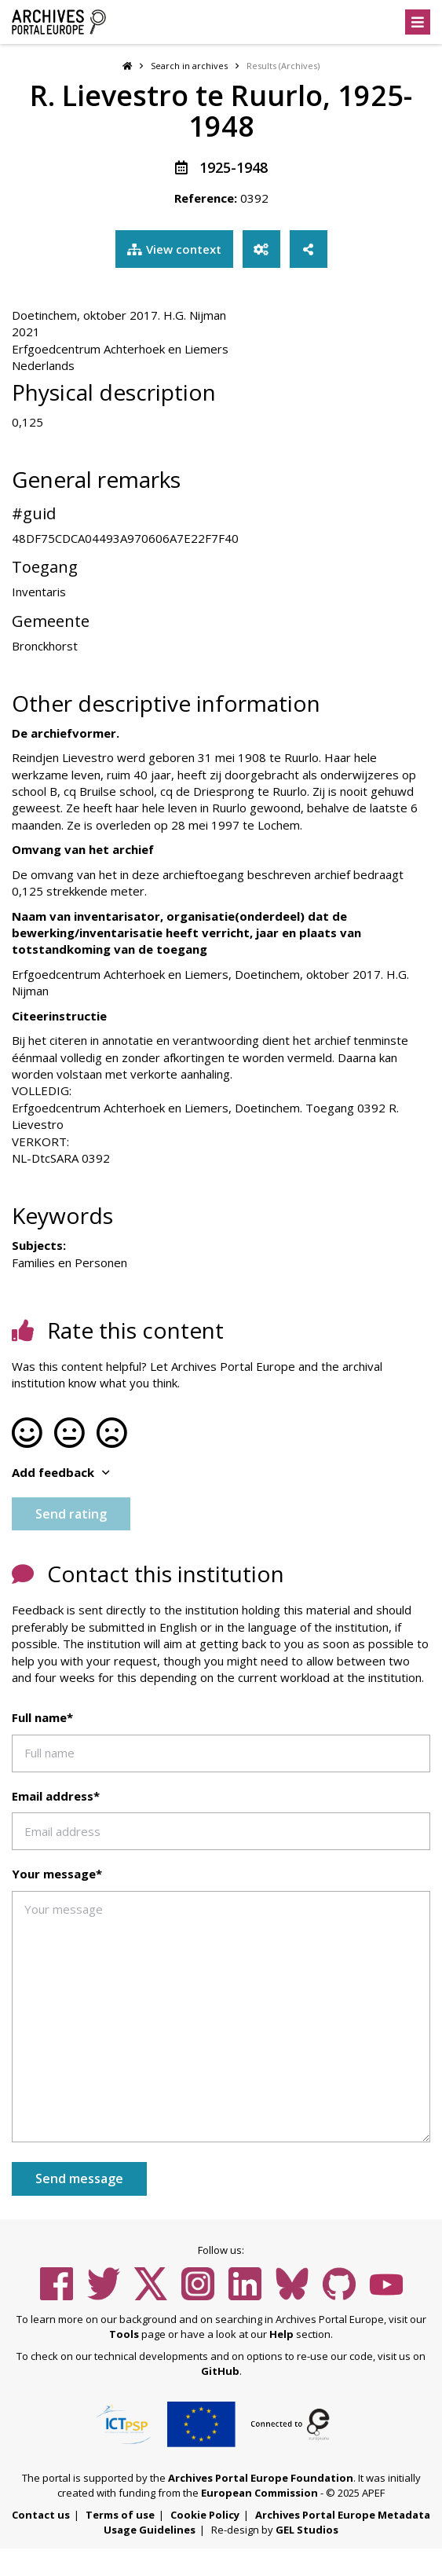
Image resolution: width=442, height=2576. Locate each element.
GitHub (220, 2371)
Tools (124, 2334)
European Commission (259, 2493)
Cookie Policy (204, 2515)
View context (174, 249)
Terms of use (120, 2515)
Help (281, 2334)
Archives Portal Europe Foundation (260, 2478)
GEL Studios (307, 2530)
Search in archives (189, 65)
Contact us (41, 2515)
